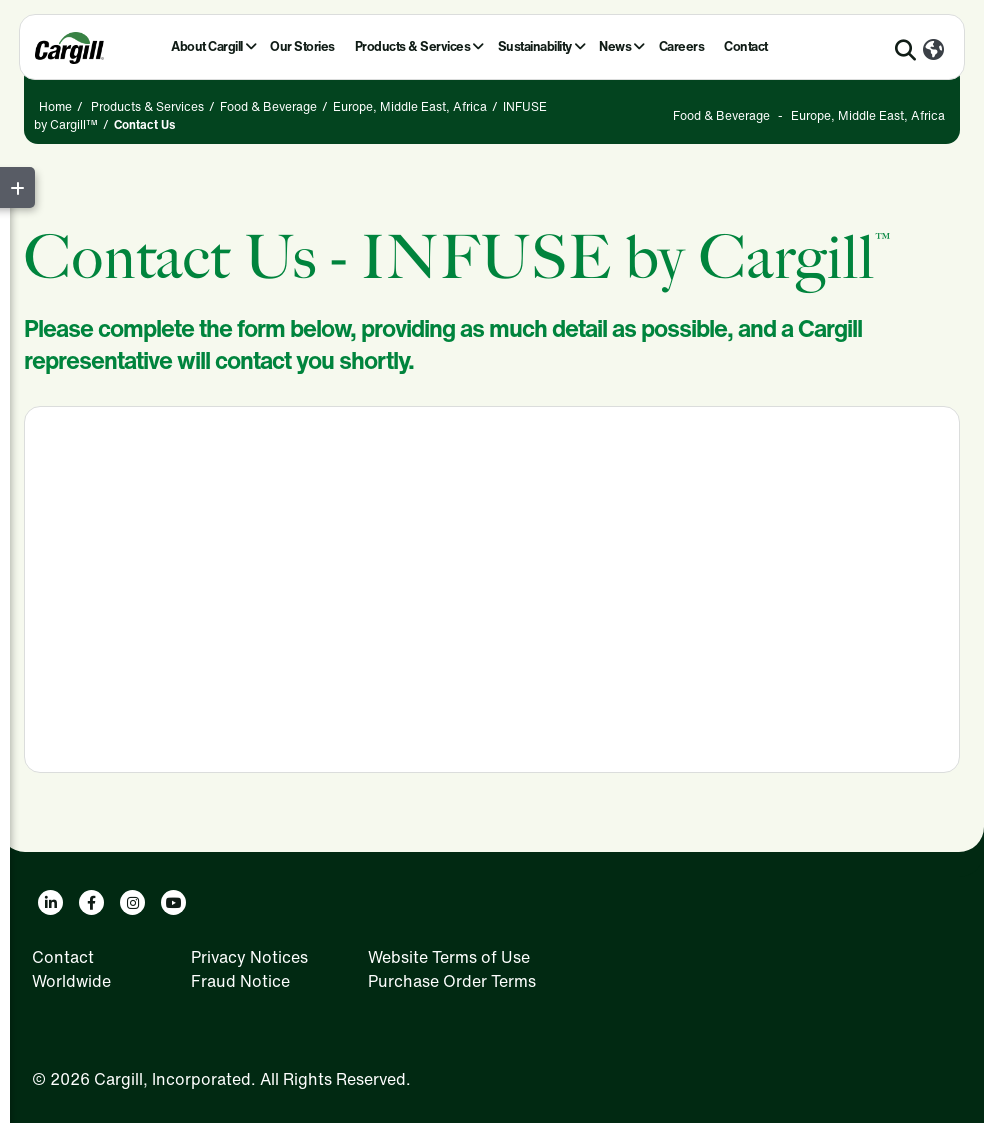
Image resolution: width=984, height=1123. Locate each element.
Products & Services (413, 46)
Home (55, 106)
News (615, 46)
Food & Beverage (268, 106)
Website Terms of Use (449, 957)
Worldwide (71, 981)
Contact (746, 46)
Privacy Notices (249, 957)
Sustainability (535, 46)
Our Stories (302, 46)
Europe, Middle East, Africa (410, 106)
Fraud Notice (240, 981)
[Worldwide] (933, 51)
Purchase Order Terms (452, 981)
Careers (682, 46)
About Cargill (207, 46)
